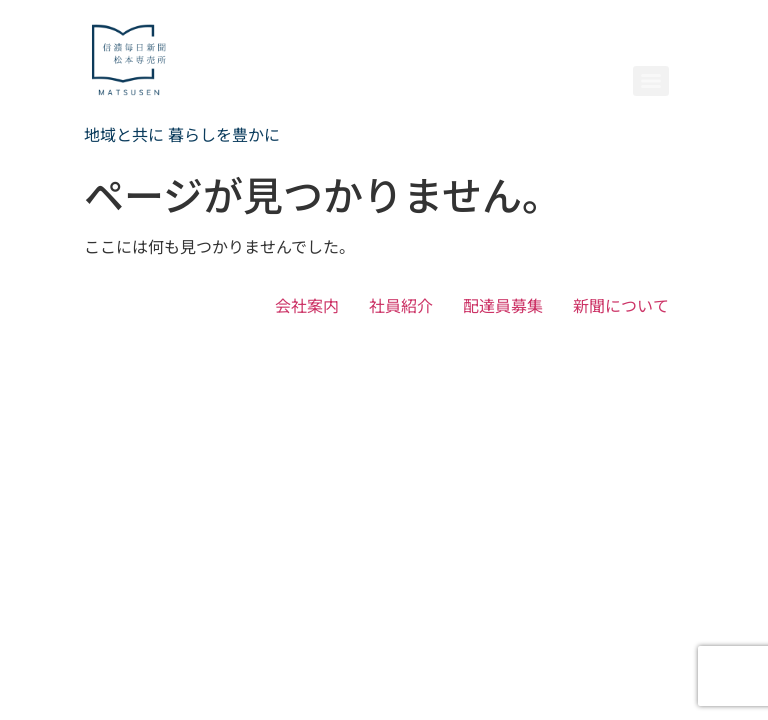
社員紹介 (401, 305)
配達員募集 (503, 305)
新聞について (621, 305)
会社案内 (307, 305)
